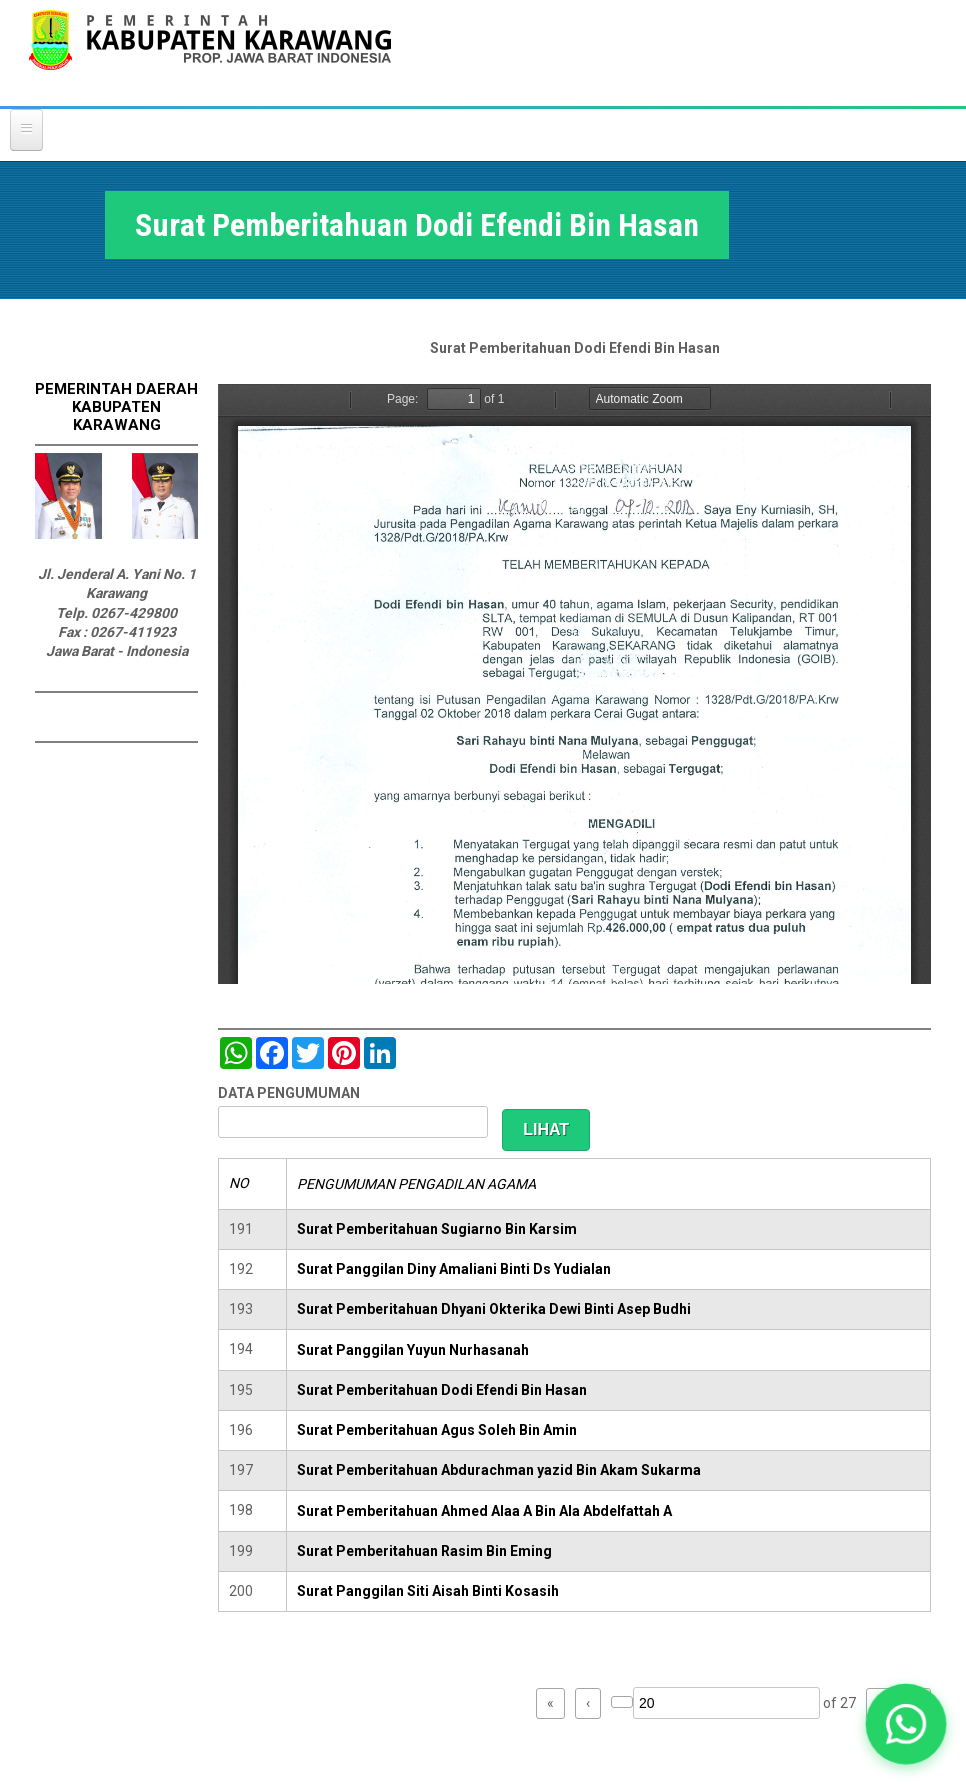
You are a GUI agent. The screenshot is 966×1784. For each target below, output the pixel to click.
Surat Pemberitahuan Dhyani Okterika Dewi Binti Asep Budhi (494, 1309)
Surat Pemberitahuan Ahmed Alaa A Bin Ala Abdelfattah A (484, 1511)
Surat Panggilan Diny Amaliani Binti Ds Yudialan (454, 1269)
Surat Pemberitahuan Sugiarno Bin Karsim (437, 1229)
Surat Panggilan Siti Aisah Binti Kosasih (428, 1591)
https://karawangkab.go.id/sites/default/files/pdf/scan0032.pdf (574, 684)
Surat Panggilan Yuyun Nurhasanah (413, 1350)
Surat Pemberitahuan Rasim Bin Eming (424, 1551)
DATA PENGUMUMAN (289, 1093)
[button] (905, 1723)
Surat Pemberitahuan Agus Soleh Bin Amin (437, 1430)
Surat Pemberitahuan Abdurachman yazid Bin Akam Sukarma (499, 1470)
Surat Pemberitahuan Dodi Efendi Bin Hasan (442, 1390)
